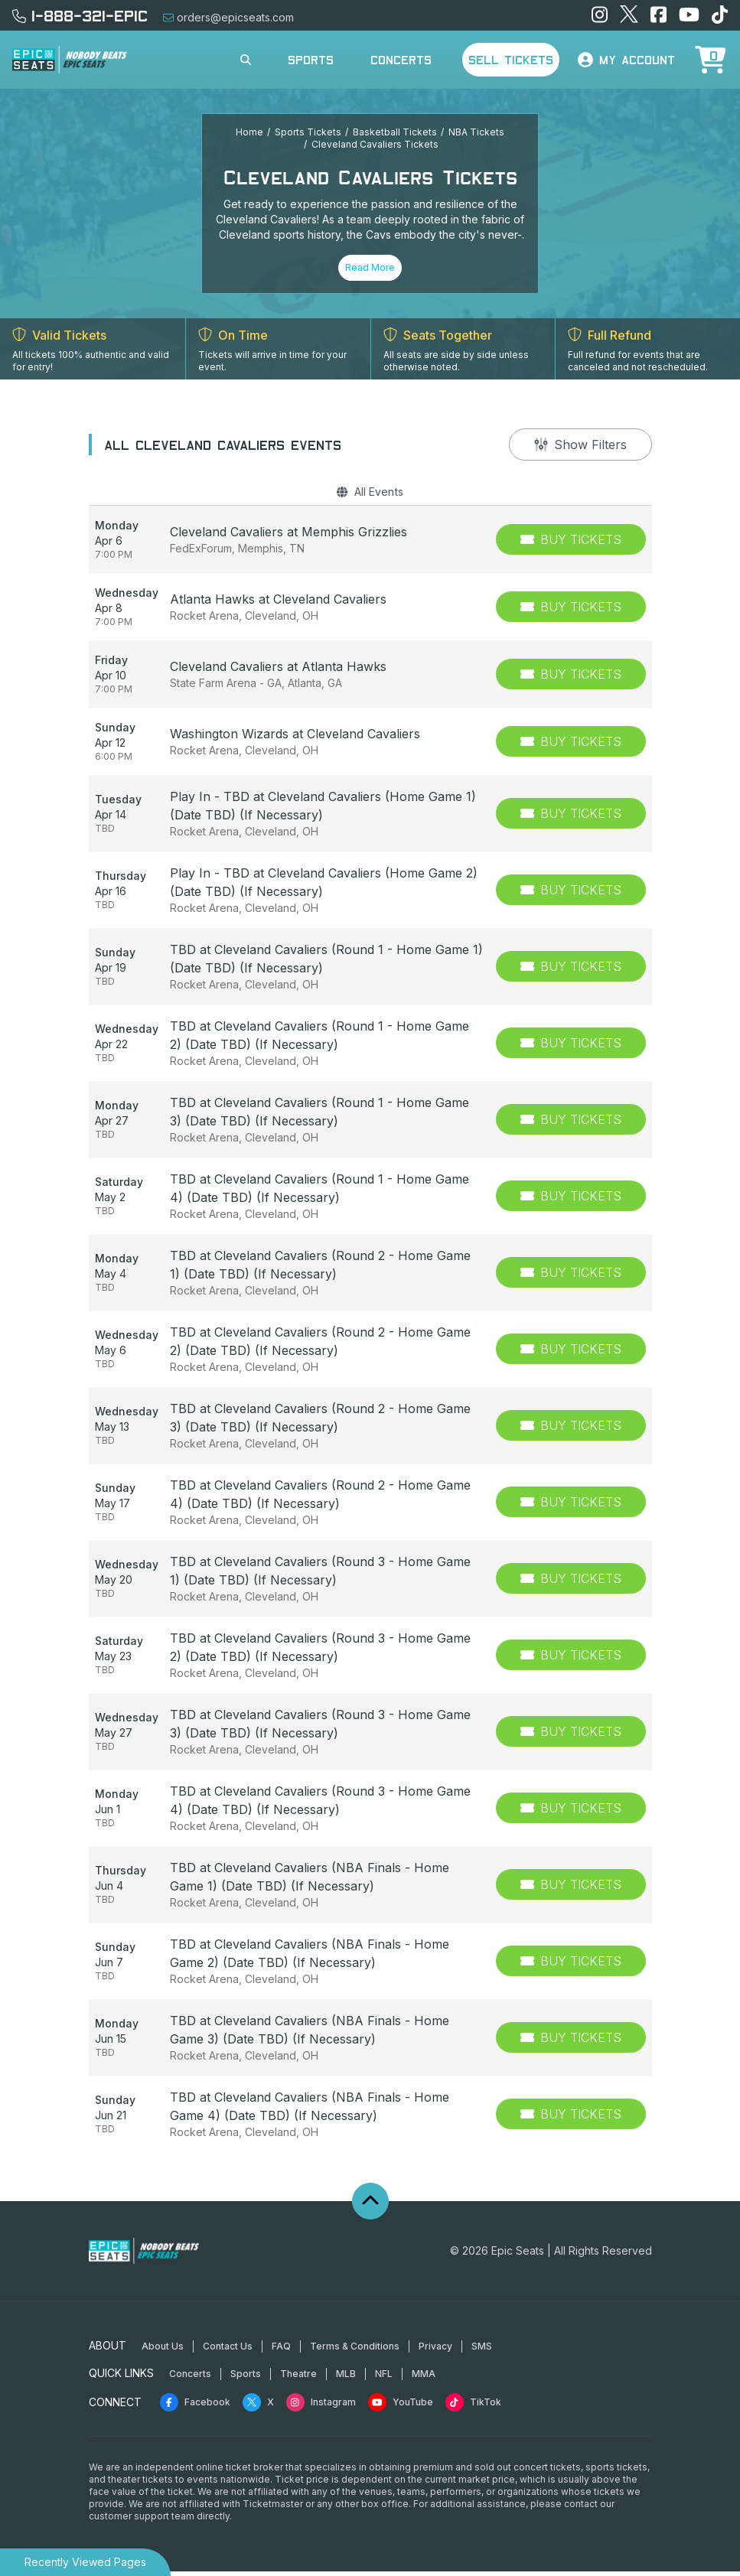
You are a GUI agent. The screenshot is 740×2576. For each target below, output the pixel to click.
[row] (370, 544)
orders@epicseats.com (228, 17)
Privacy (435, 2350)
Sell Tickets (510, 60)
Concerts (401, 60)
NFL (384, 2378)
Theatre (298, 2378)
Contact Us (228, 2350)
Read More (370, 267)
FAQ (281, 2350)
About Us (163, 2350)
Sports (311, 60)
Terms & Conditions (354, 2350)
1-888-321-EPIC (80, 15)
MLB (346, 2378)
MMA (423, 2378)
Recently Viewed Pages (85, 2561)
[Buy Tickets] (571, 544)
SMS (481, 2350)
